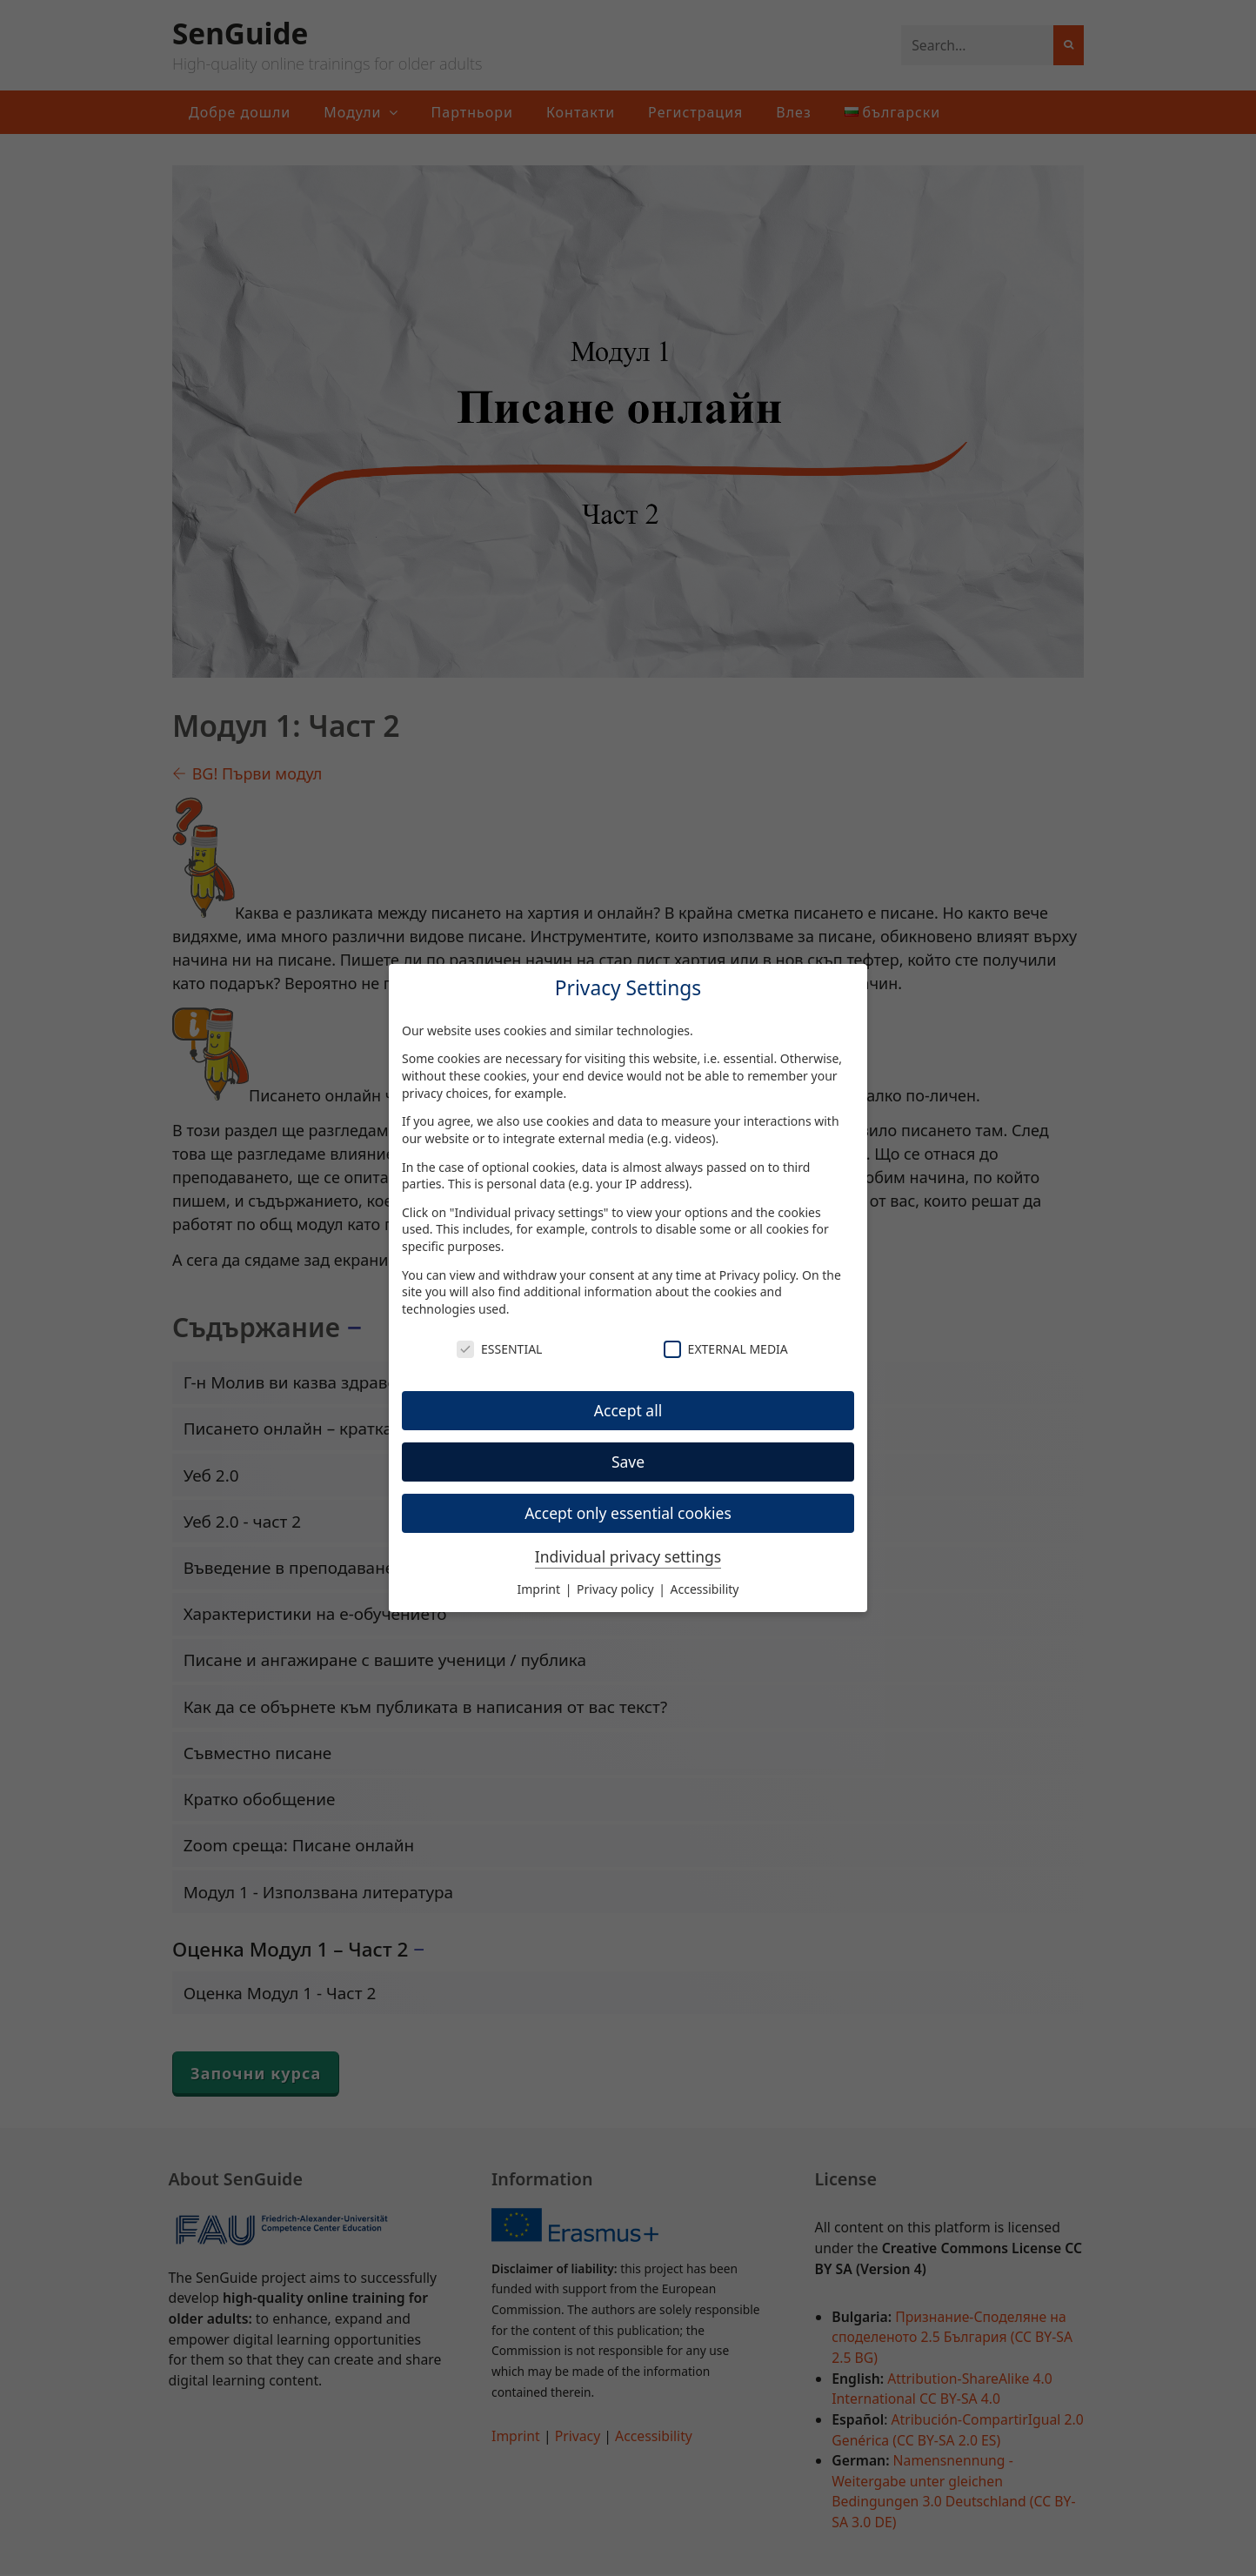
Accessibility (705, 1589)
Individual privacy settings (628, 1556)
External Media (726, 1349)
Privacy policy (757, 1275)
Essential (499, 1349)
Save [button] (628, 1461)
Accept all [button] (628, 1410)
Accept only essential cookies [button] (628, 1512)
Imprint (541, 1589)
